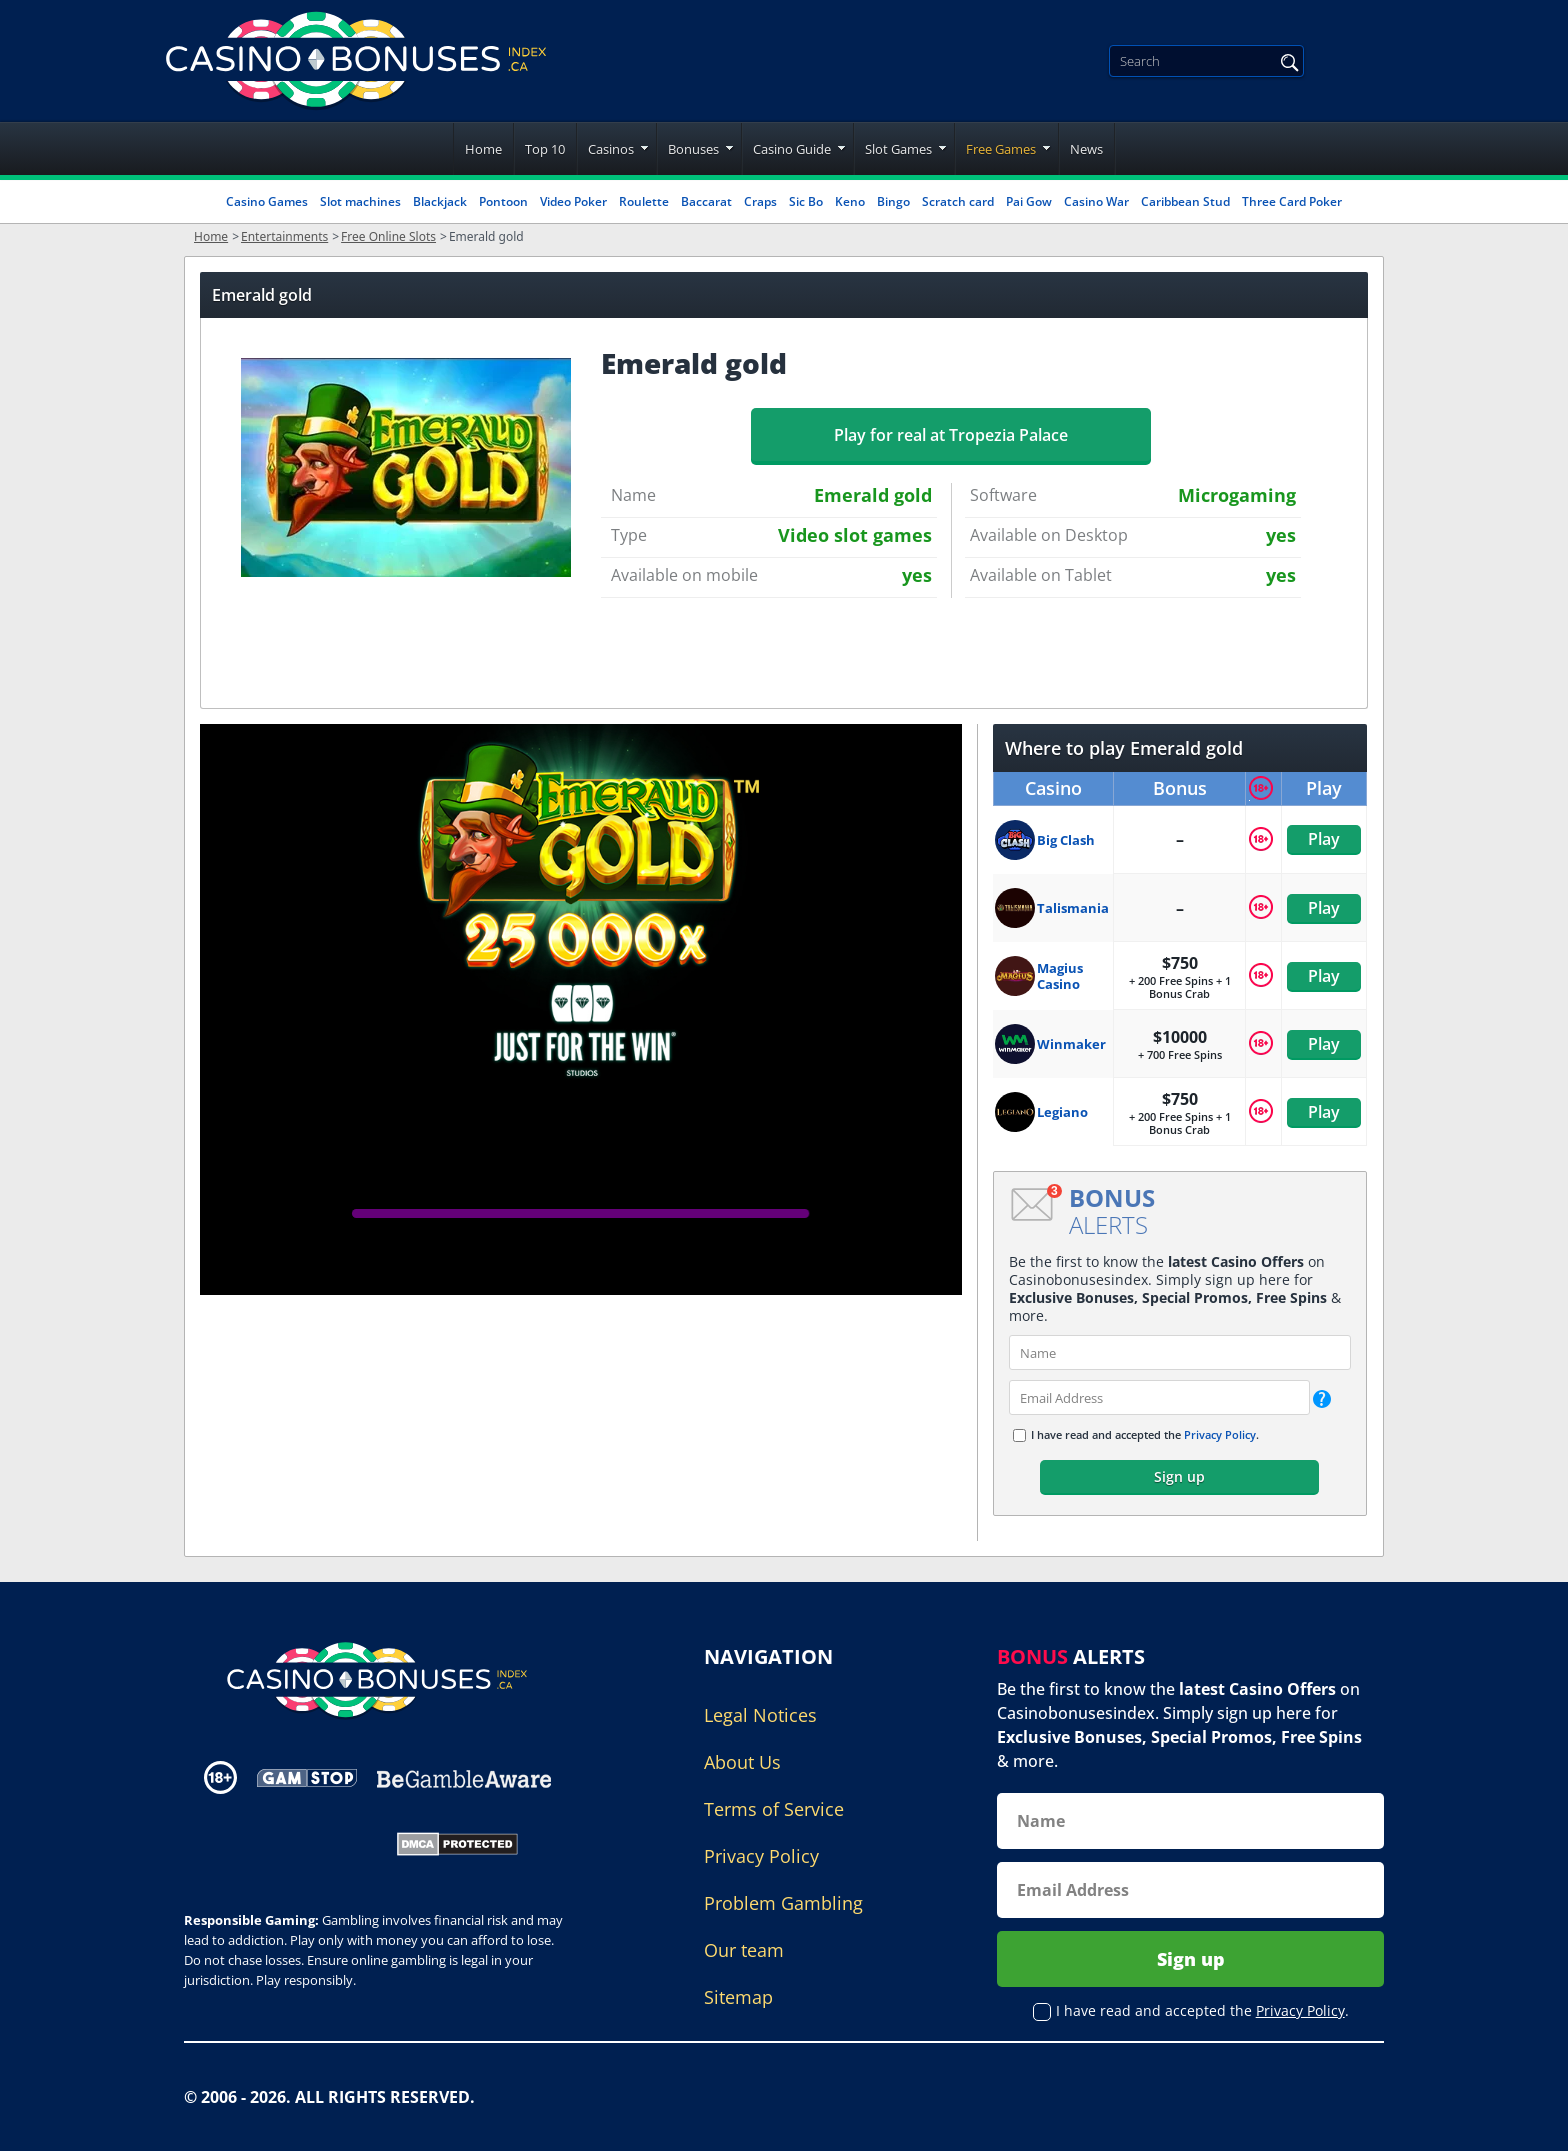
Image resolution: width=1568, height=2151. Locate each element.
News (1086, 149)
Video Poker (573, 201)
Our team (744, 1950)
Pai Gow (1029, 201)
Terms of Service (774, 1809)
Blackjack (440, 201)
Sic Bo (806, 201)
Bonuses (693, 149)
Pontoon (503, 201)
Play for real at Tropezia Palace (951, 435)
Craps (760, 201)
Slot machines (360, 201)
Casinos (611, 149)
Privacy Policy (1220, 1434)
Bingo (893, 201)
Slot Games (898, 149)
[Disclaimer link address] (307, 1777)
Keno (850, 201)
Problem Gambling (783, 1903)
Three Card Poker (1292, 201)
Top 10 (545, 149)
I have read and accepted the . (1145, 1434)
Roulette (644, 201)
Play (1324, 839)
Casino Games (267, 201)
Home (483, 149)
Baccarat (706, 201)
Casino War (1096, 201)
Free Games (1001, 149)
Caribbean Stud (1185, 201)
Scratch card (958, 201)
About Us (742, 1762)
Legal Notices (760, 1715)
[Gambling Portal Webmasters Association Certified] (277, 1842)
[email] (1159, 1397)
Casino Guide (792, 149)
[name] (1180, 1352)
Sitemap (738, 1997)
